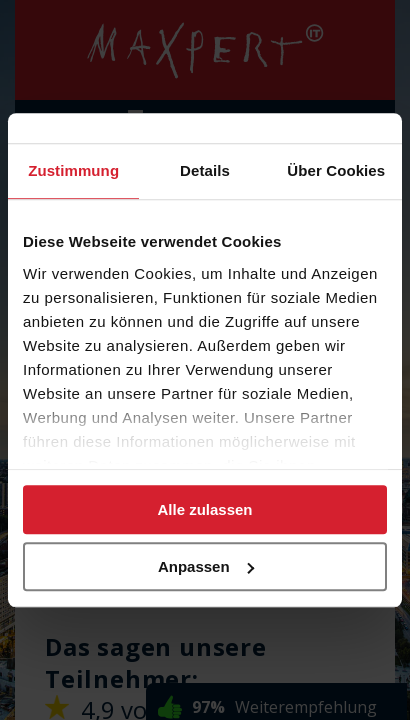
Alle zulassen (204, 509)
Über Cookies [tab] (336, 170)
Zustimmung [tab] (73, 170)
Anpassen (206, 566)
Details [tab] (205, 170)
